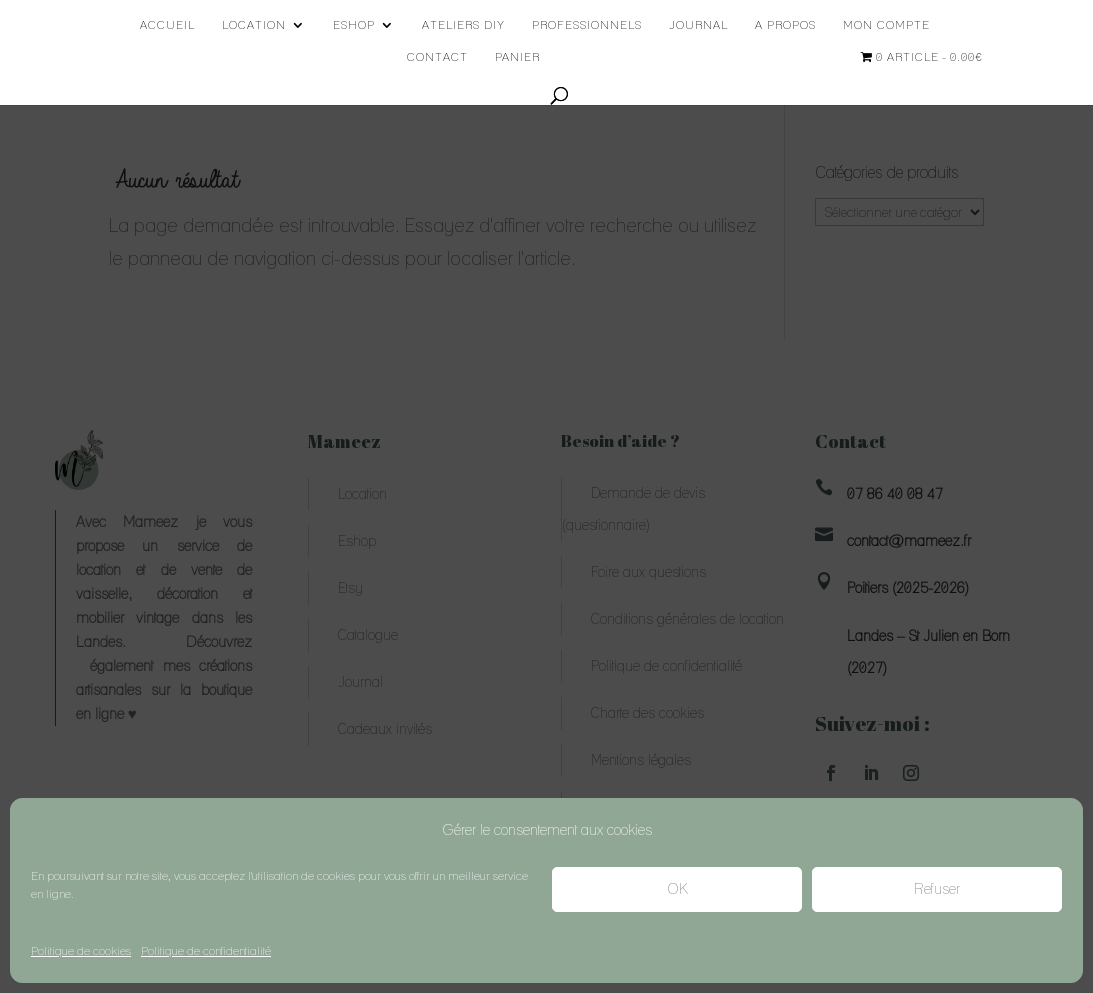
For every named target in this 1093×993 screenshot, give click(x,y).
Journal (698, 25)
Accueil (167, 25)
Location (254, 25)
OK (677, 889)
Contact (437, 57)
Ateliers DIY (463, 25)
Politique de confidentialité (206, 950)
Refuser (937, 889)
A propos (785, 25)
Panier (517, 57)
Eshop (354, 25)
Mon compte (886, 25)
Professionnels (587, 25)
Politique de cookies (81, 950)
